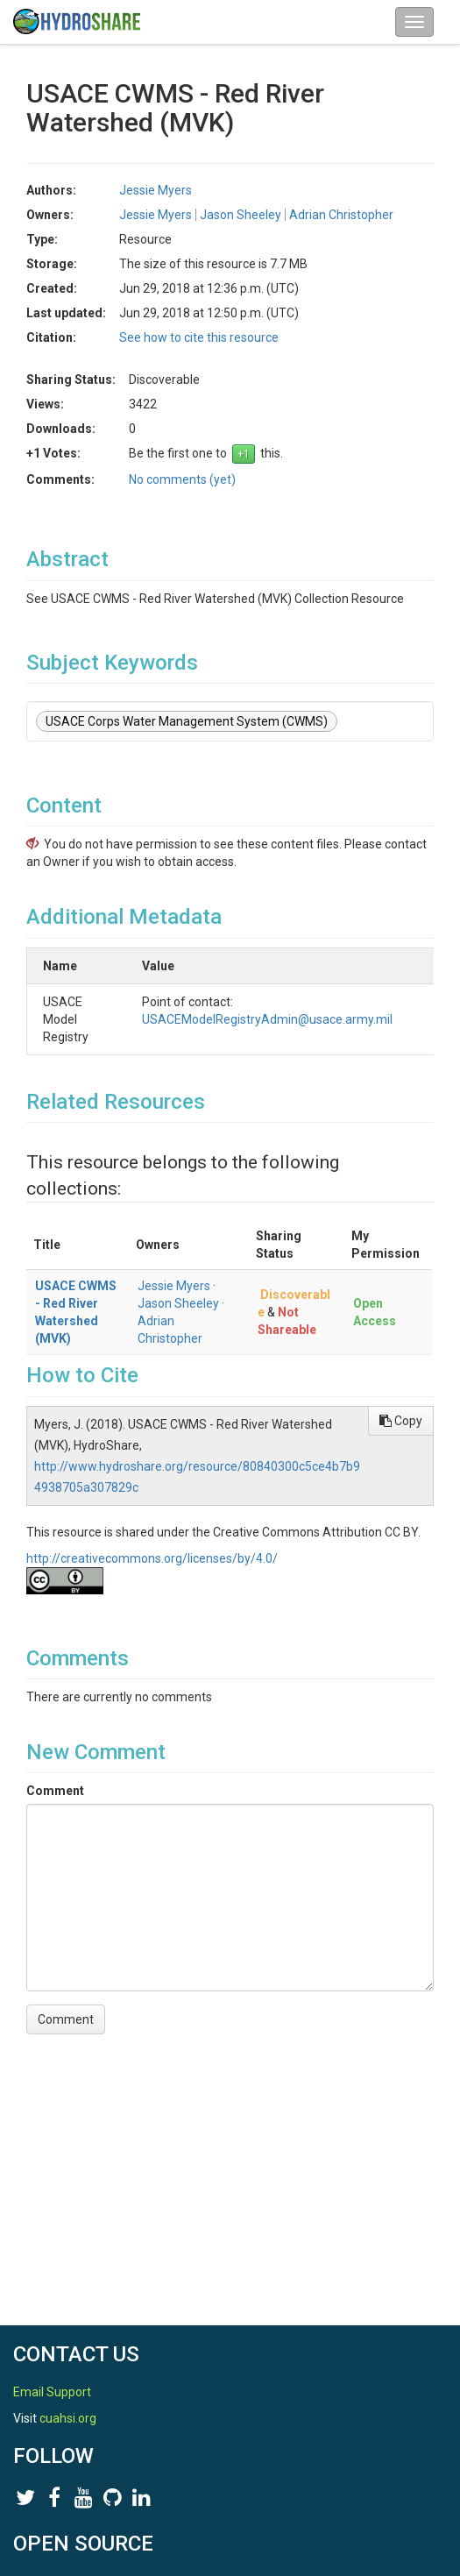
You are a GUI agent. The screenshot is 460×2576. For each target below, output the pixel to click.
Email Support (52, 2392)
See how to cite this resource (199, 337)
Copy (400, 1421)
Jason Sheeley (240, 215)
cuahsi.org (67, 2418)
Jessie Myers (155, 190)
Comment (55, 1791)
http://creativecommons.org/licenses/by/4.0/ (152, 1558)
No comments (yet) (182, 479)
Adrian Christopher (341, 215)
